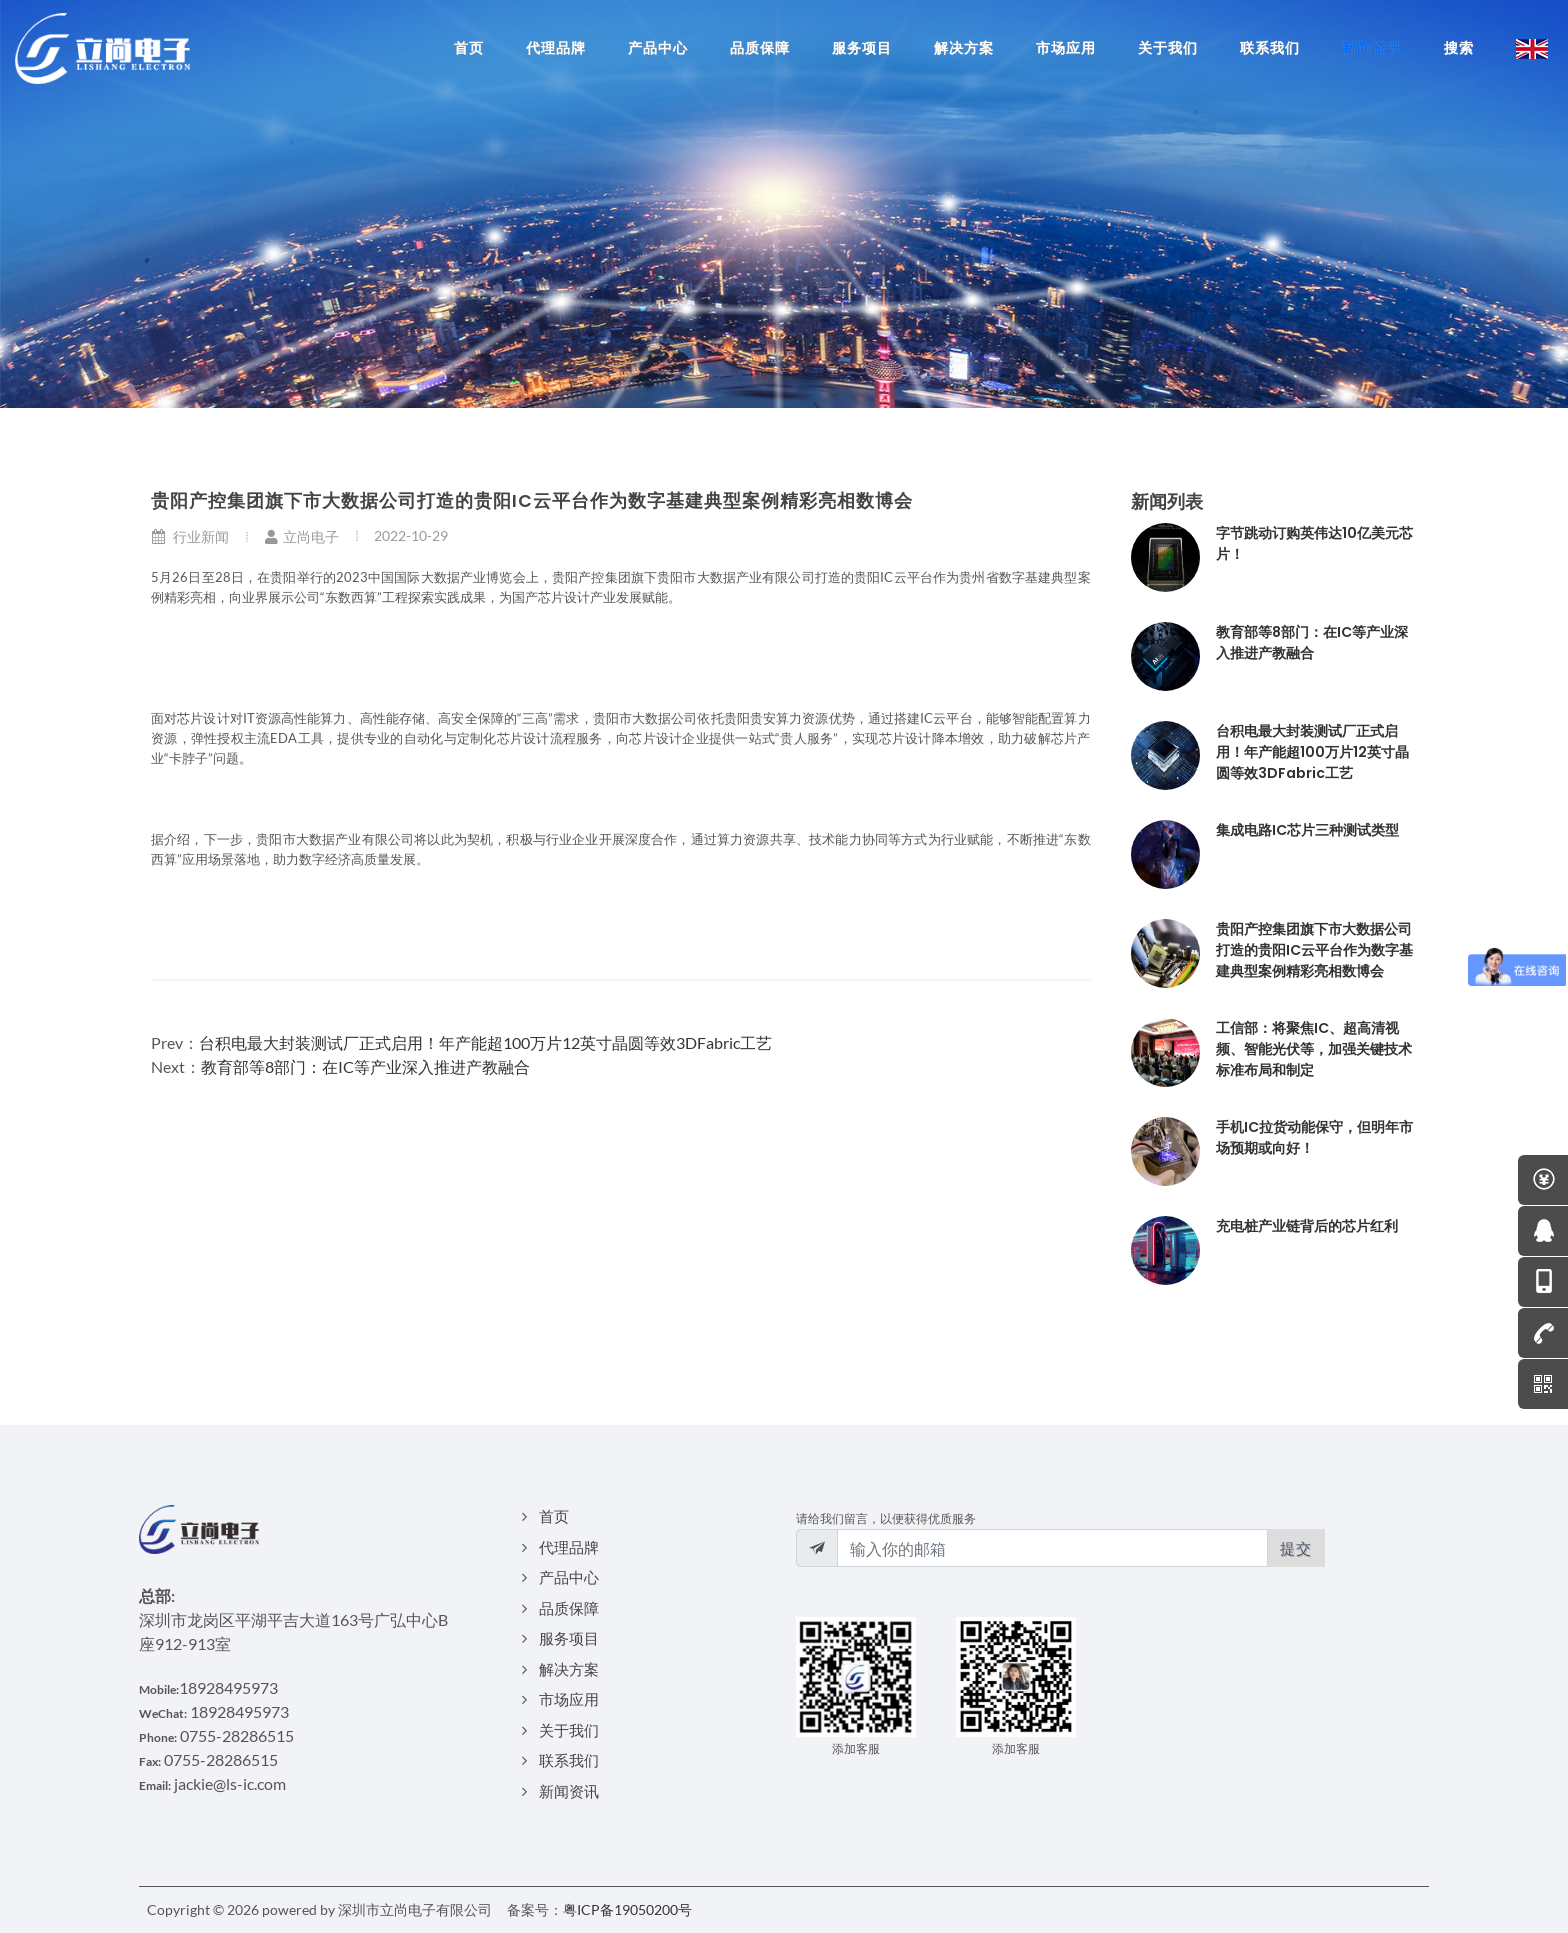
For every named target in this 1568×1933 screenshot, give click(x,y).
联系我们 (569, 1760)
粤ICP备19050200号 (627, 1909)
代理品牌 (569, 1547)
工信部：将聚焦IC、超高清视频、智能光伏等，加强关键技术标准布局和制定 (1314, 1049)
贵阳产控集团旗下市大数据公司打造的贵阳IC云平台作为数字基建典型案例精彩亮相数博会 (1314, 950)
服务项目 (569, 1638)
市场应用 (569, 1699)
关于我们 (569, 1730)
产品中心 (569, 1577)
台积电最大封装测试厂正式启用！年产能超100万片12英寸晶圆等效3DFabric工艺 (485, 1042)
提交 (1296, 1548)
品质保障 (569, 1608)
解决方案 (569, 1669)
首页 (554, 1516)
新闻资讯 (569, 1791)
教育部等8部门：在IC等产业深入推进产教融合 (365, 1066)
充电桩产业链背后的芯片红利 (1307, 1226)
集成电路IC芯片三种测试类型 (1307, 830)
